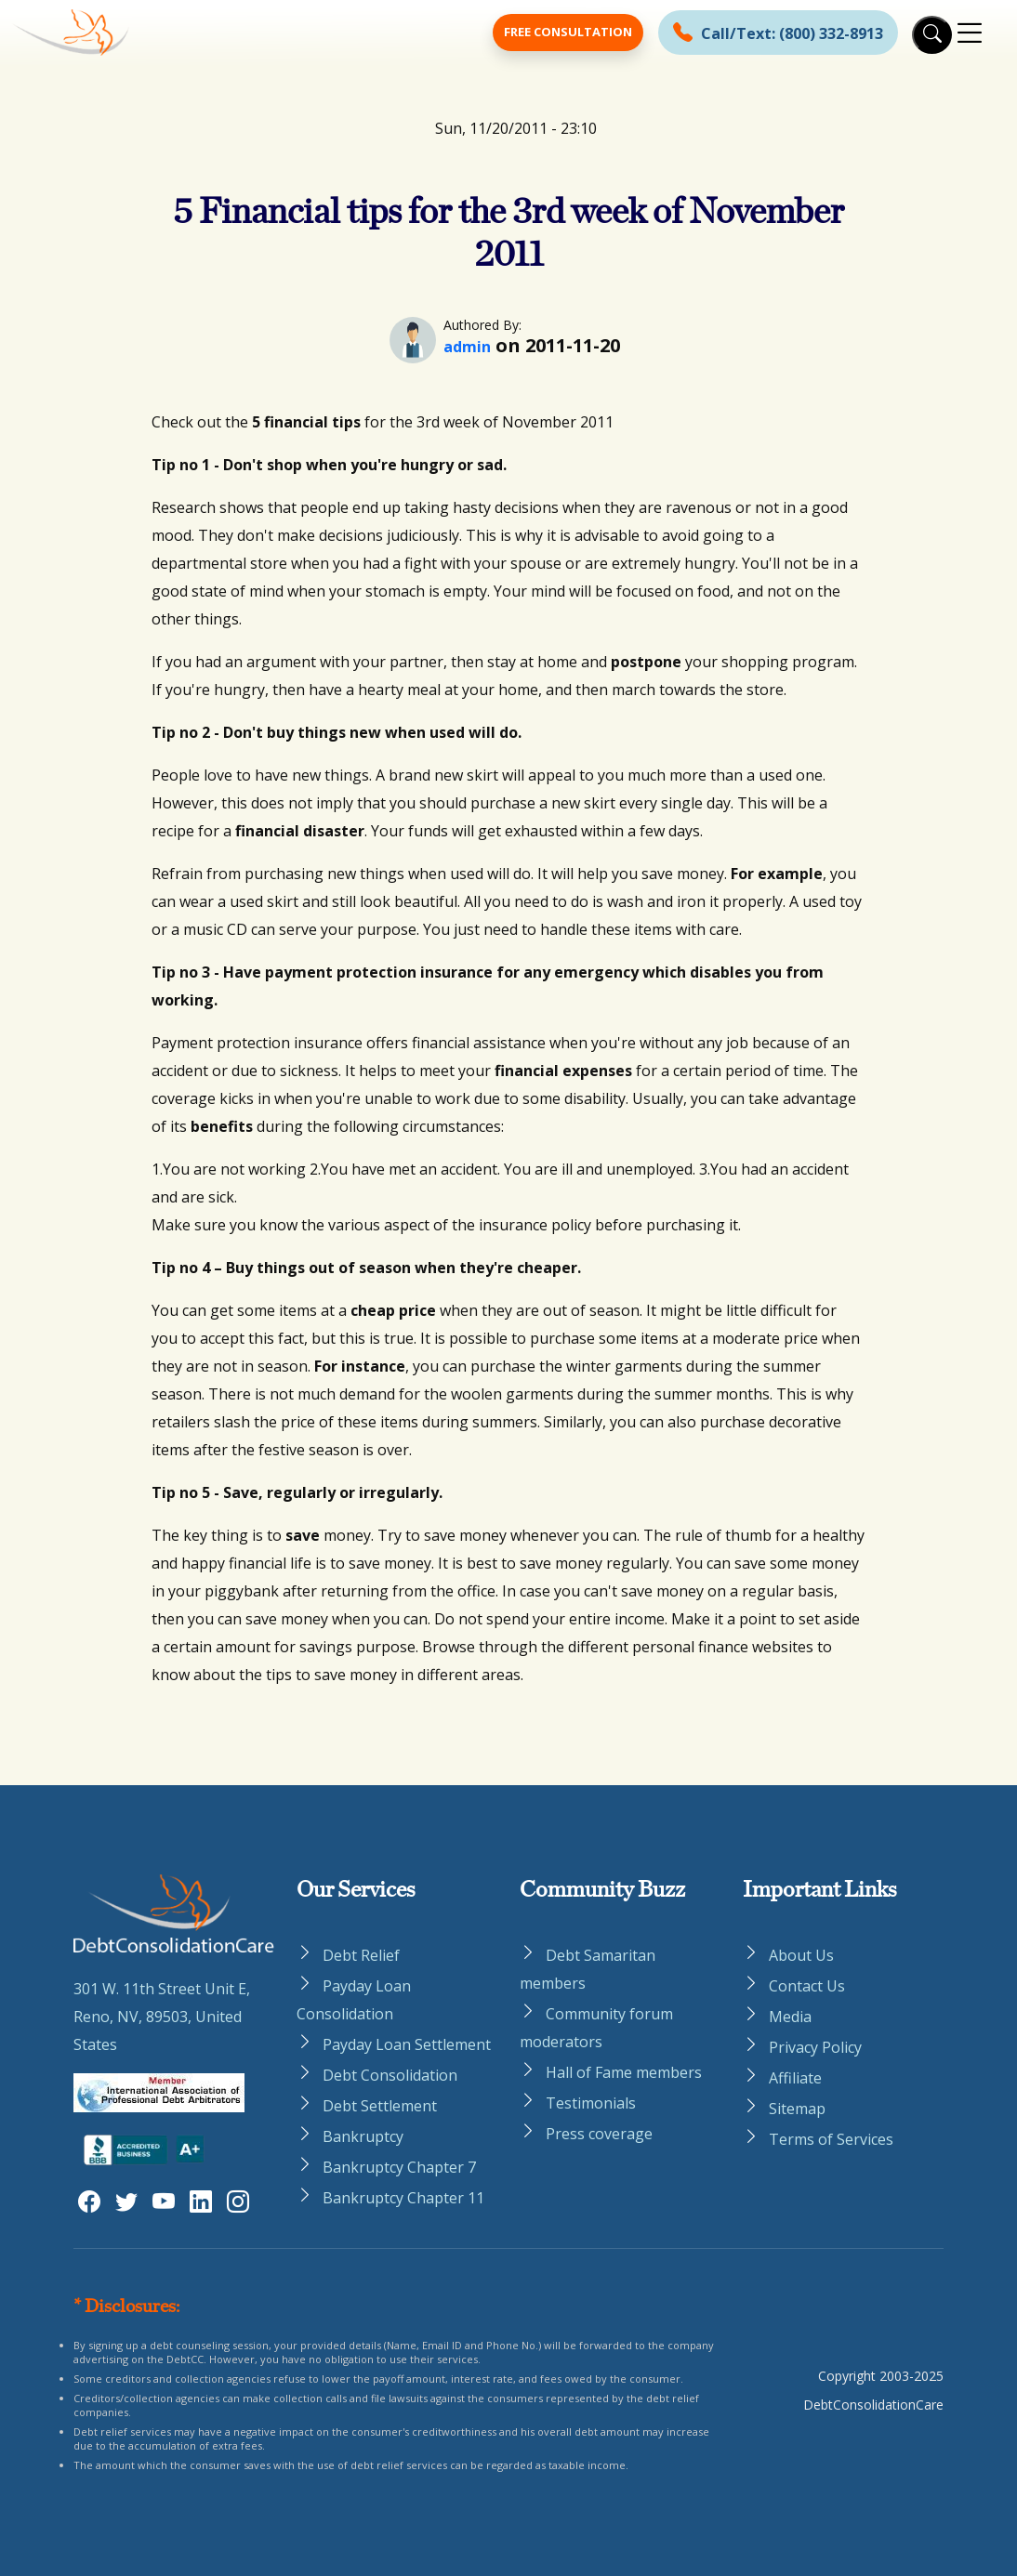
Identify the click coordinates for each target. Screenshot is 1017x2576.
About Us (801, 1955)
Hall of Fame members (624, 2072)
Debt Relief (361, 1955)
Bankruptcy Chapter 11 (403, 2198)
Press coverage (599, 2133)
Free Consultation (568, 31)
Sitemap (797, 2108)
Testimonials (591, 2103)
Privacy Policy (815, 2047)
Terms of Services (831, 2139)
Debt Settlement (380, 2106)
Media (790, 2016)
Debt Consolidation (390, 2075)
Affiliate (795, 2078)
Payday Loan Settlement (407, 2044)
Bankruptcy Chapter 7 (399, 2167)
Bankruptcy (363, 2136)
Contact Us (807, 1986)
